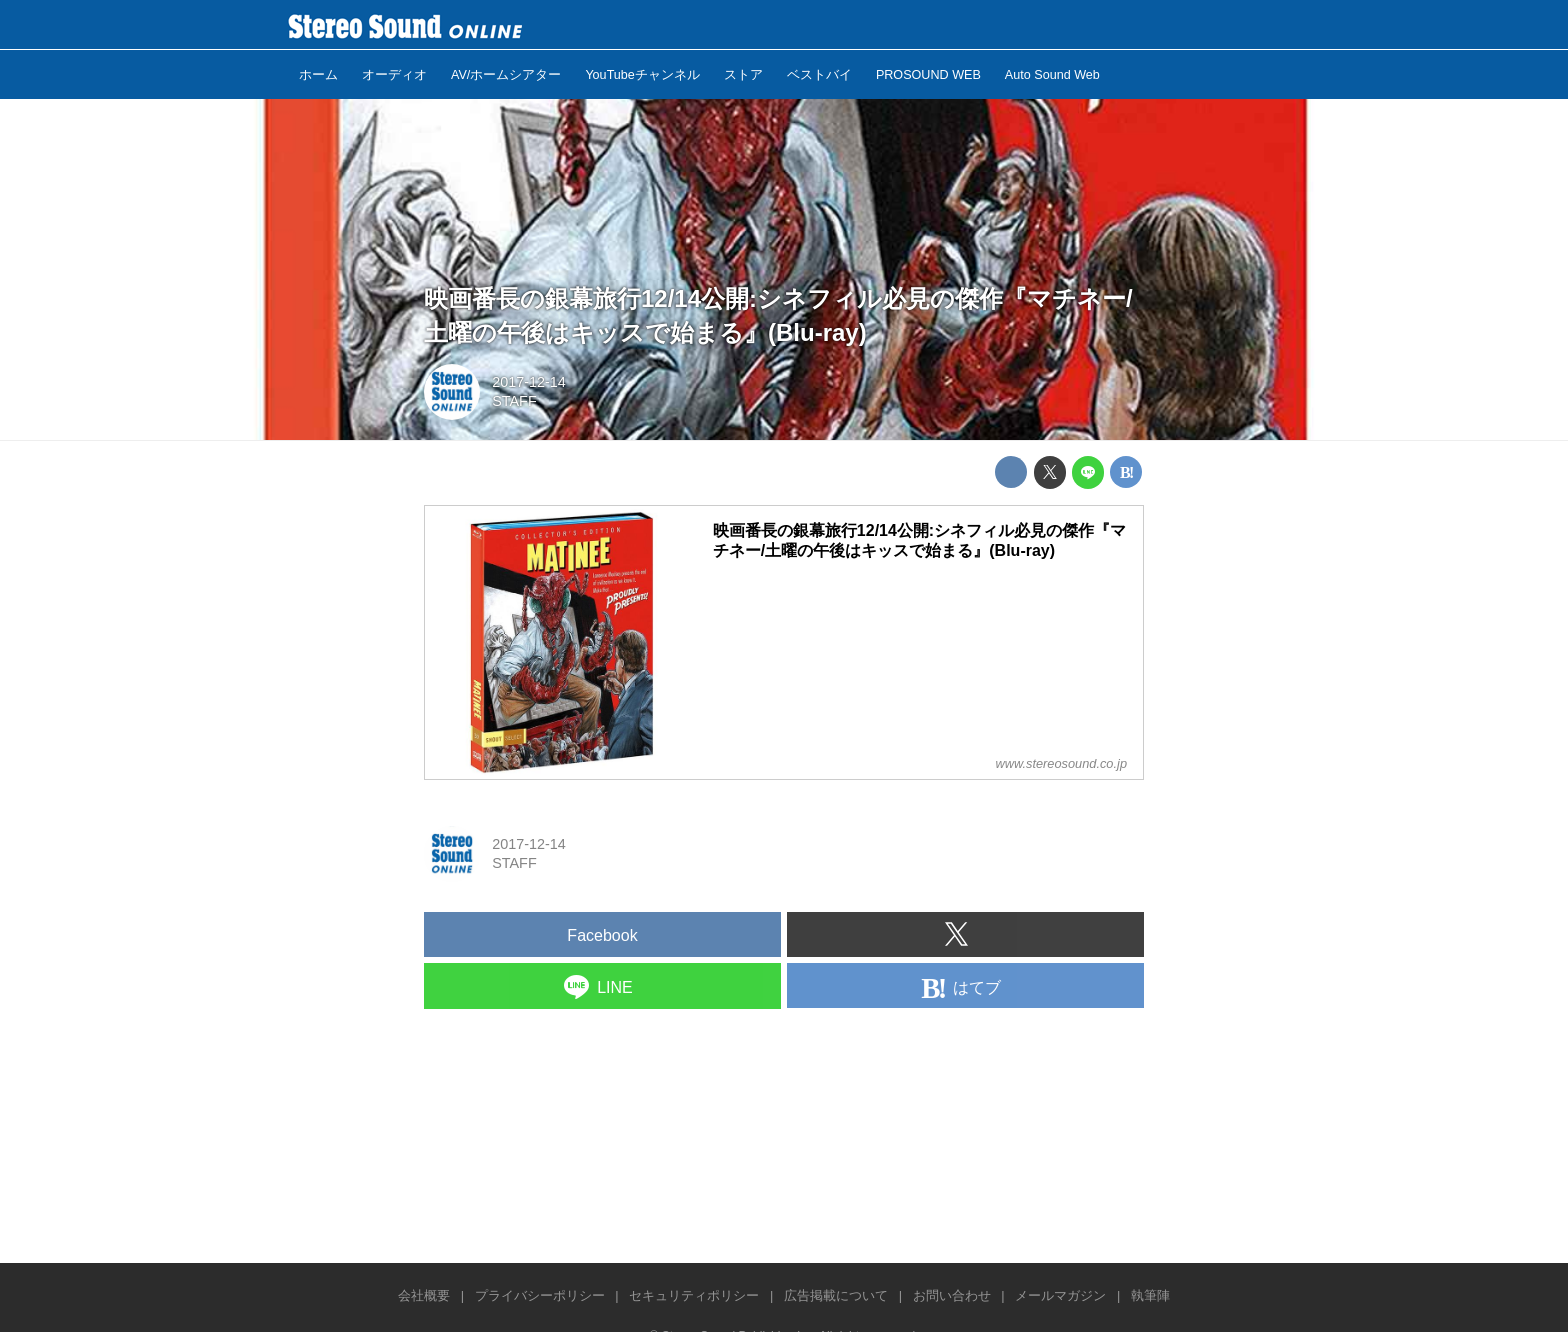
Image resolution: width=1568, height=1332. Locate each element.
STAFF (514, 401)
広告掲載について (836, 1295)
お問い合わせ (952, 1295)
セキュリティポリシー (694, 1295)
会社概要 (424, 1295)
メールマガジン (1060, 1295)
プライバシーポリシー (540, 1295)
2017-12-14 (529, 382)
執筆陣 (1150, 1295)
